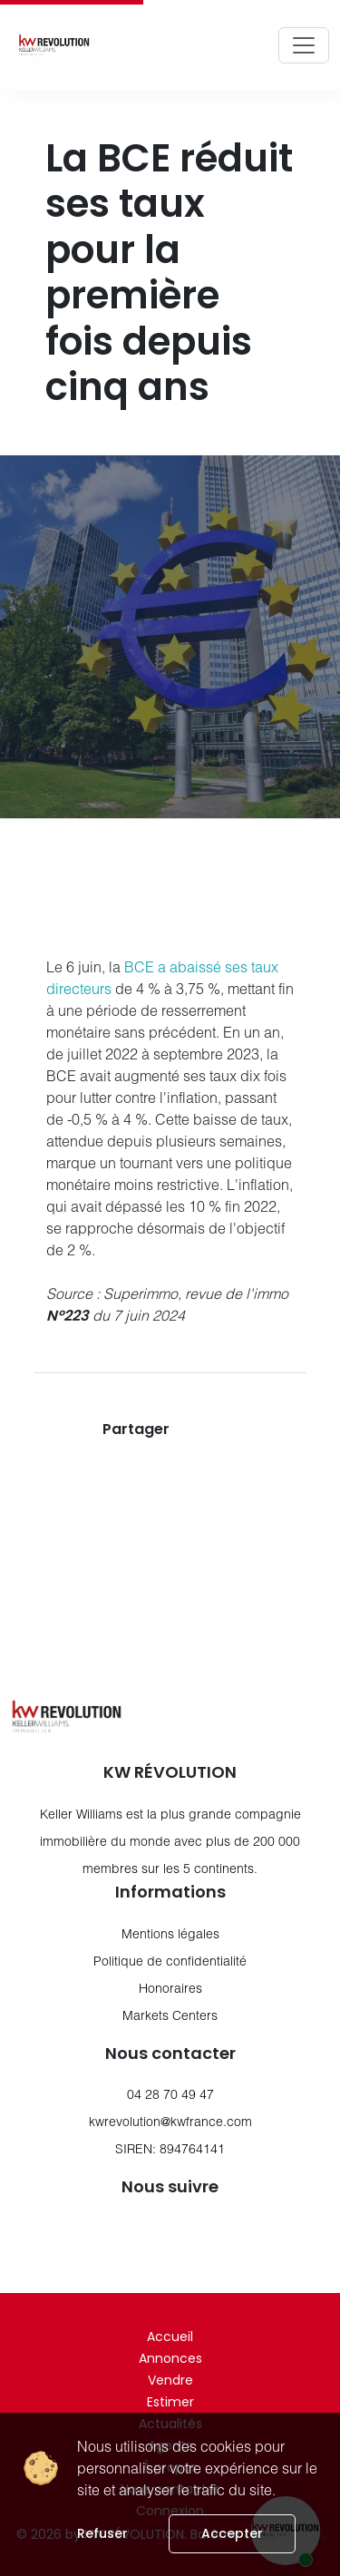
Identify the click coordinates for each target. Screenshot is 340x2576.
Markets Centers (170, 2015)
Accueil (170, 2336)
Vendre (170, 2380)
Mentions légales (170, 1933)
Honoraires (170, 1987)
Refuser (102, 2533)
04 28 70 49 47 (170, 2094)
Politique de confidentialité (170, 1960)
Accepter (232, 2533)
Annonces (170, 2358)
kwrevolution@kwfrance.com (170, 2121)
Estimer (170, 2402)
